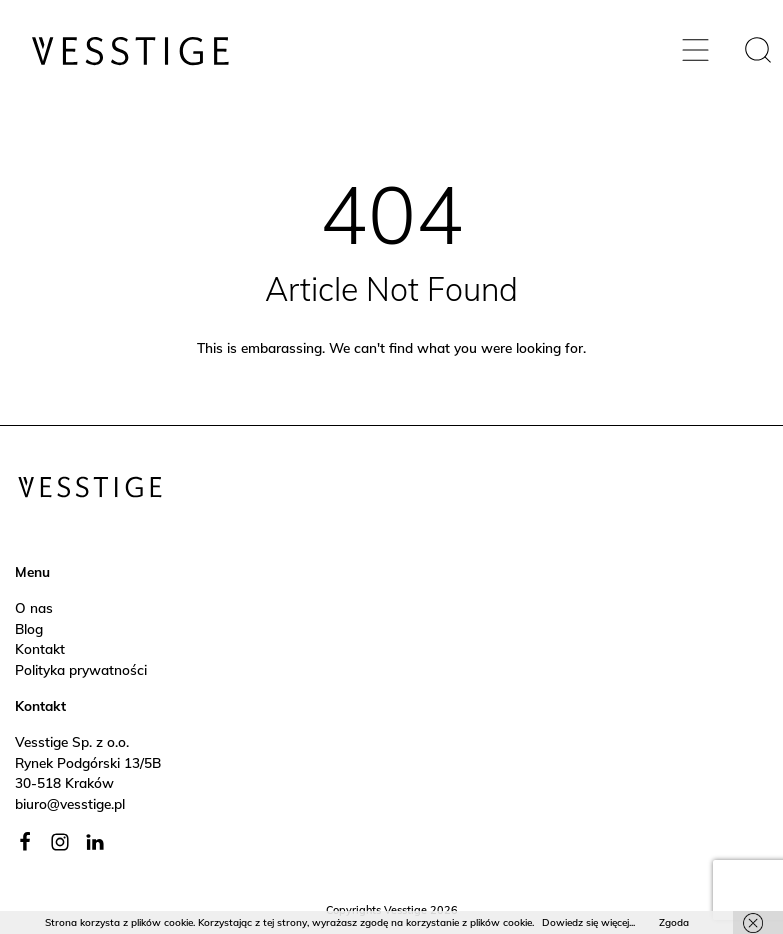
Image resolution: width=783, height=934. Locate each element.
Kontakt (40, 648)
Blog (29, 628)
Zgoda (674, 922)
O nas (34, 607)
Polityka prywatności (81, 669)
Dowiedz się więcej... (588, 922)
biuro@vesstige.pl (70, 803)
